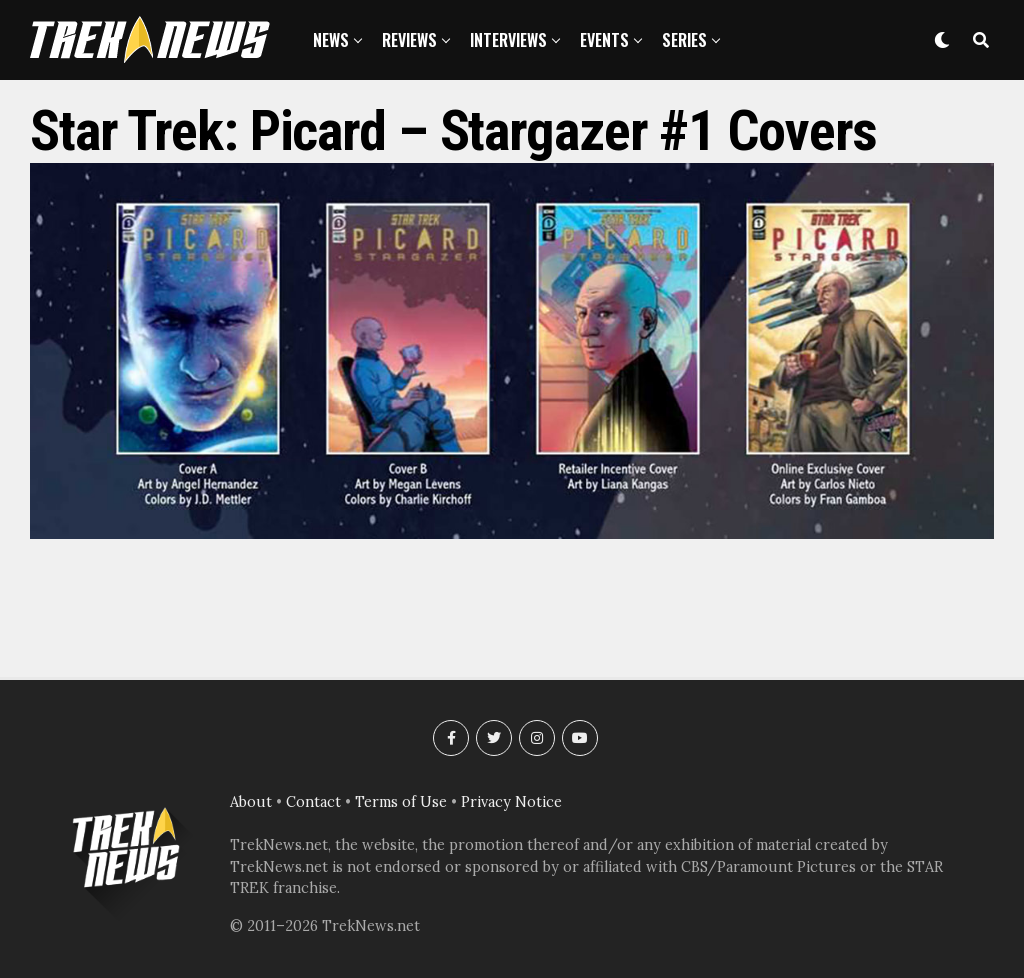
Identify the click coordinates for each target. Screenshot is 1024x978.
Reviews (409, 40)
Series (684, 40)
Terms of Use (401, 802)
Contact (313, 802)
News (331, 40)
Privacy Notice (511, 802)
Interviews (508, 40)
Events (604, 40)
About (251, 802)
